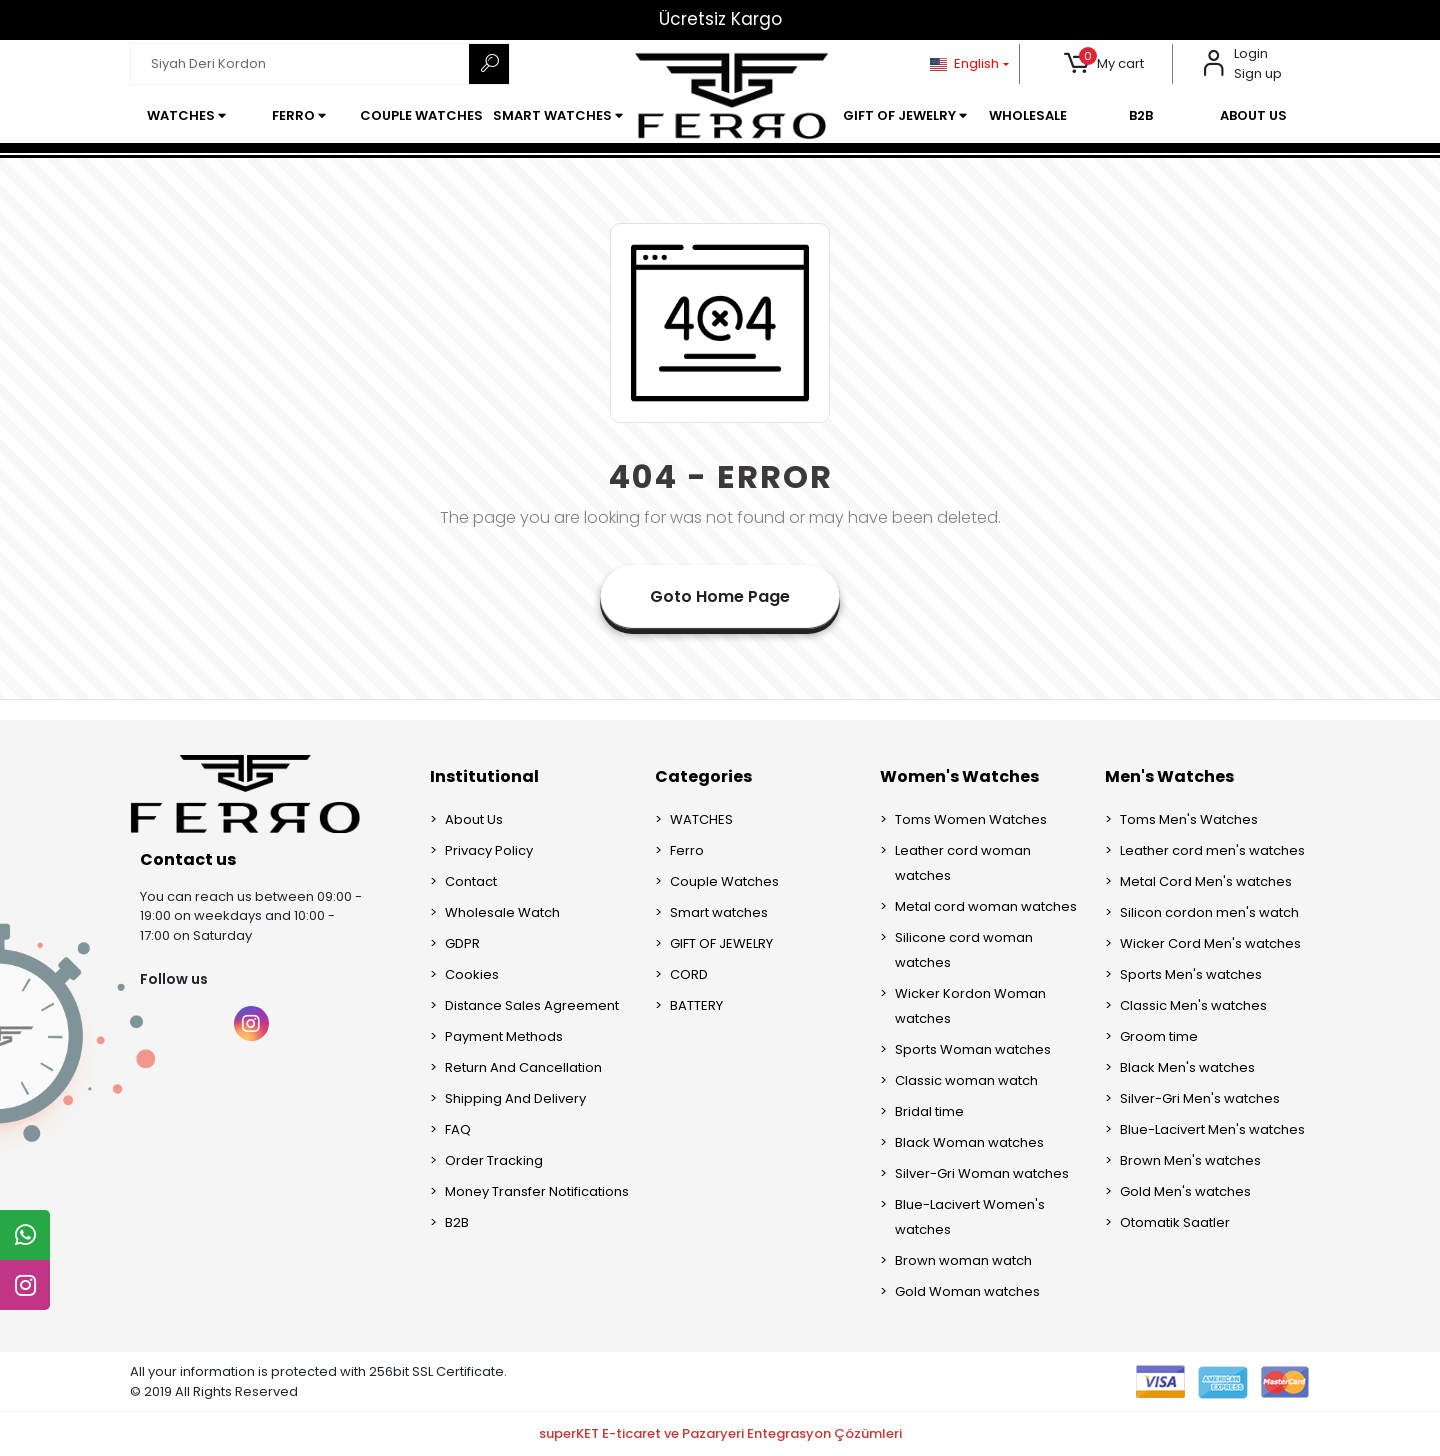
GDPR (462, 943)
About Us (474, 819)
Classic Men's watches (1193, 1005)
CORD (689, 974)
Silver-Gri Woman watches (982, 1173)
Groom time (1159, 1036)
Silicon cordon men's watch (1209, 912)
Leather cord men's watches (1212, 850)
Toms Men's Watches (1189, 819)
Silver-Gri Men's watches (1200, 1098)
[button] (1104, 64)
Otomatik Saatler (1175, 1222)
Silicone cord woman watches (964, 950)
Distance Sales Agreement (532, 1005)
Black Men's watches (1187, 1067)
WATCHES (701, 819)
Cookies (472, 974)
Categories (703, 776)
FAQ (458, 1129)
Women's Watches (959, 776)
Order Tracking (494, 1160)
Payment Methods (504, 1036)
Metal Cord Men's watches (1206, 881)
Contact (471, 881)
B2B (457, 1222)
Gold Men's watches (1185, 1191)
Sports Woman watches (973, 1049)
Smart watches (719, 912)
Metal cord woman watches (986, 906)
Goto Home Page (720, 596)
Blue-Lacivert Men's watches (1212, 1129)
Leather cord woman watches (963, 863)
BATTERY (696, 1005)
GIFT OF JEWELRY (721, 943)
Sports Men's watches (1191, 974)
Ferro (687, 850)
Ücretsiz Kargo (720, 19)
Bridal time (929, 1111)
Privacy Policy (489, 850)
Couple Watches (724, 881)
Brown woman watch (963, 1260)
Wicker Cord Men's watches (1210, 943)
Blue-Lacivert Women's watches (970, 1217)
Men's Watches (1169, 776)
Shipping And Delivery (515, 1098)
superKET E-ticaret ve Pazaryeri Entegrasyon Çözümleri (720, 1433)
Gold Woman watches (967, 1291)
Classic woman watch (966, 1080)
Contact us (188, 859)
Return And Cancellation (523, 1067)
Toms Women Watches (971, 819)
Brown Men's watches (1190, 1160)
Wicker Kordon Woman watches (970, 1006)
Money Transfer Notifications (537, 1191)
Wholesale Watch (502, 912)
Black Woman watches (969, 1142)
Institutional (484, 776)
